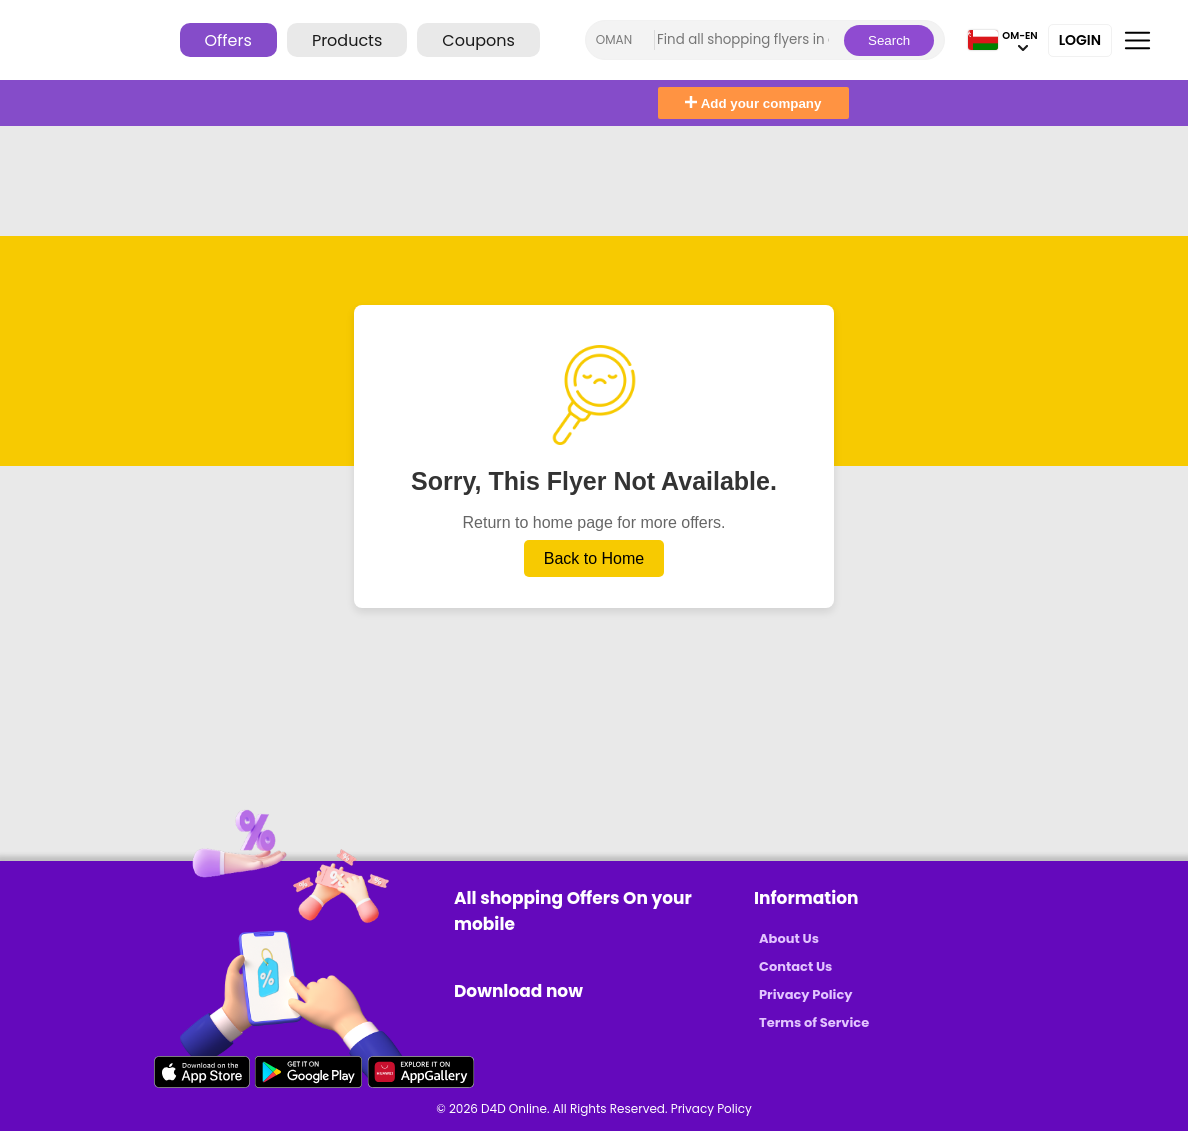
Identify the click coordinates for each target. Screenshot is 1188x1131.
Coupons (478, 40)
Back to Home (594, 558)
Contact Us (795, 966)
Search (889, 40)
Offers (228, 40)
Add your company (753, 103)
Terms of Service (814, 1022)
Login (1080, 40)
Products (347, 40)
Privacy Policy (805, 994)
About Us (789, 938)
